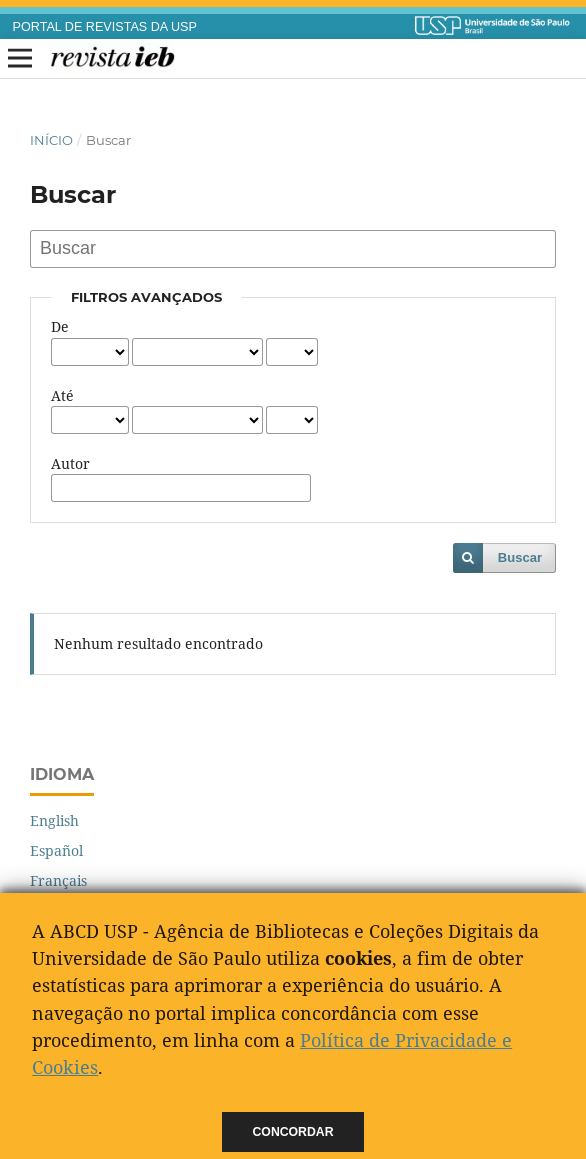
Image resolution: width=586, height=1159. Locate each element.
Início (51, 140)
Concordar (293, 1132)
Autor (70, 463)
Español (56, 850)
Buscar (520, 557)
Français (58, 880)
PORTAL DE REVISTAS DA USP (105, 27)
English (54, 820)
